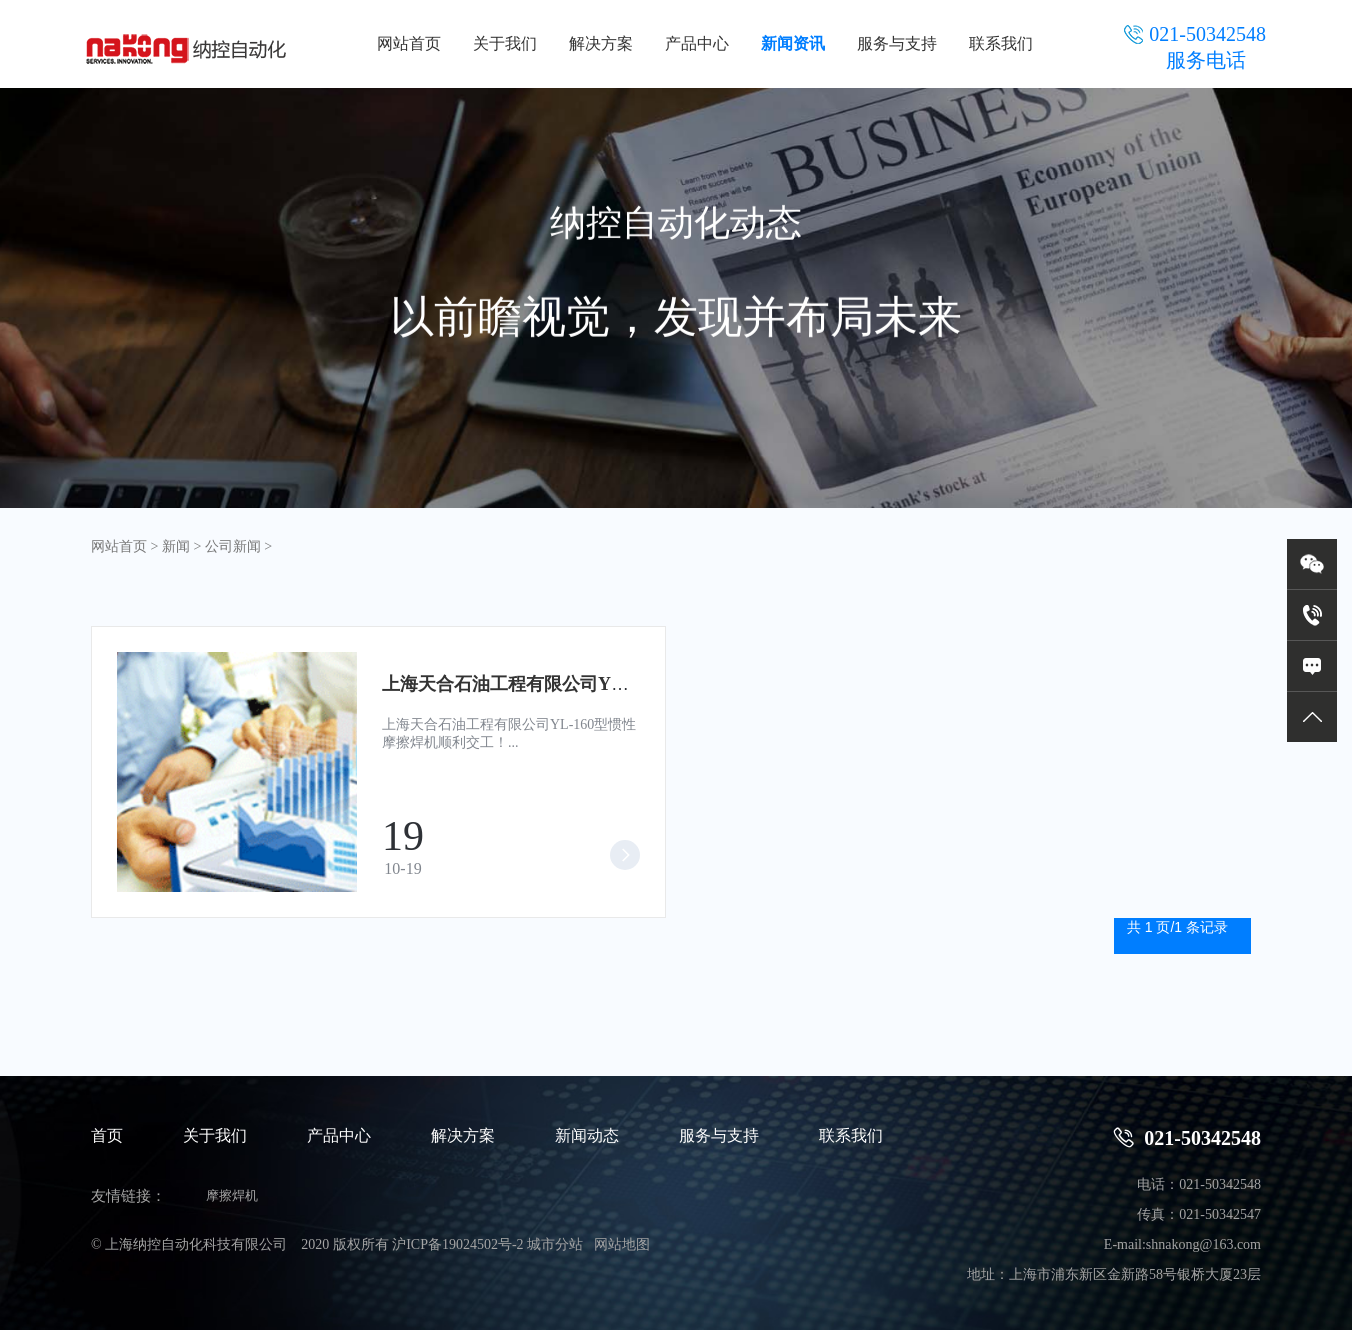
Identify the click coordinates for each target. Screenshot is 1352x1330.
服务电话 (1206, 60)
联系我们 (1001, 43)
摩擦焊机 (232, 1195)
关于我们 (505, 43)
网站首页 (409, 43)
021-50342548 (1187, 1137)
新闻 (176, 546)
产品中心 (697, 43)
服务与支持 (897, 43)
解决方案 (601, 43)
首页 (107, 1135)
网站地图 (622, 1244)
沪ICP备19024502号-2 (457, 1244)
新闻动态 (587, 1135)
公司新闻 (233, 546)
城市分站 (555, 1244)
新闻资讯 (793, 43)
